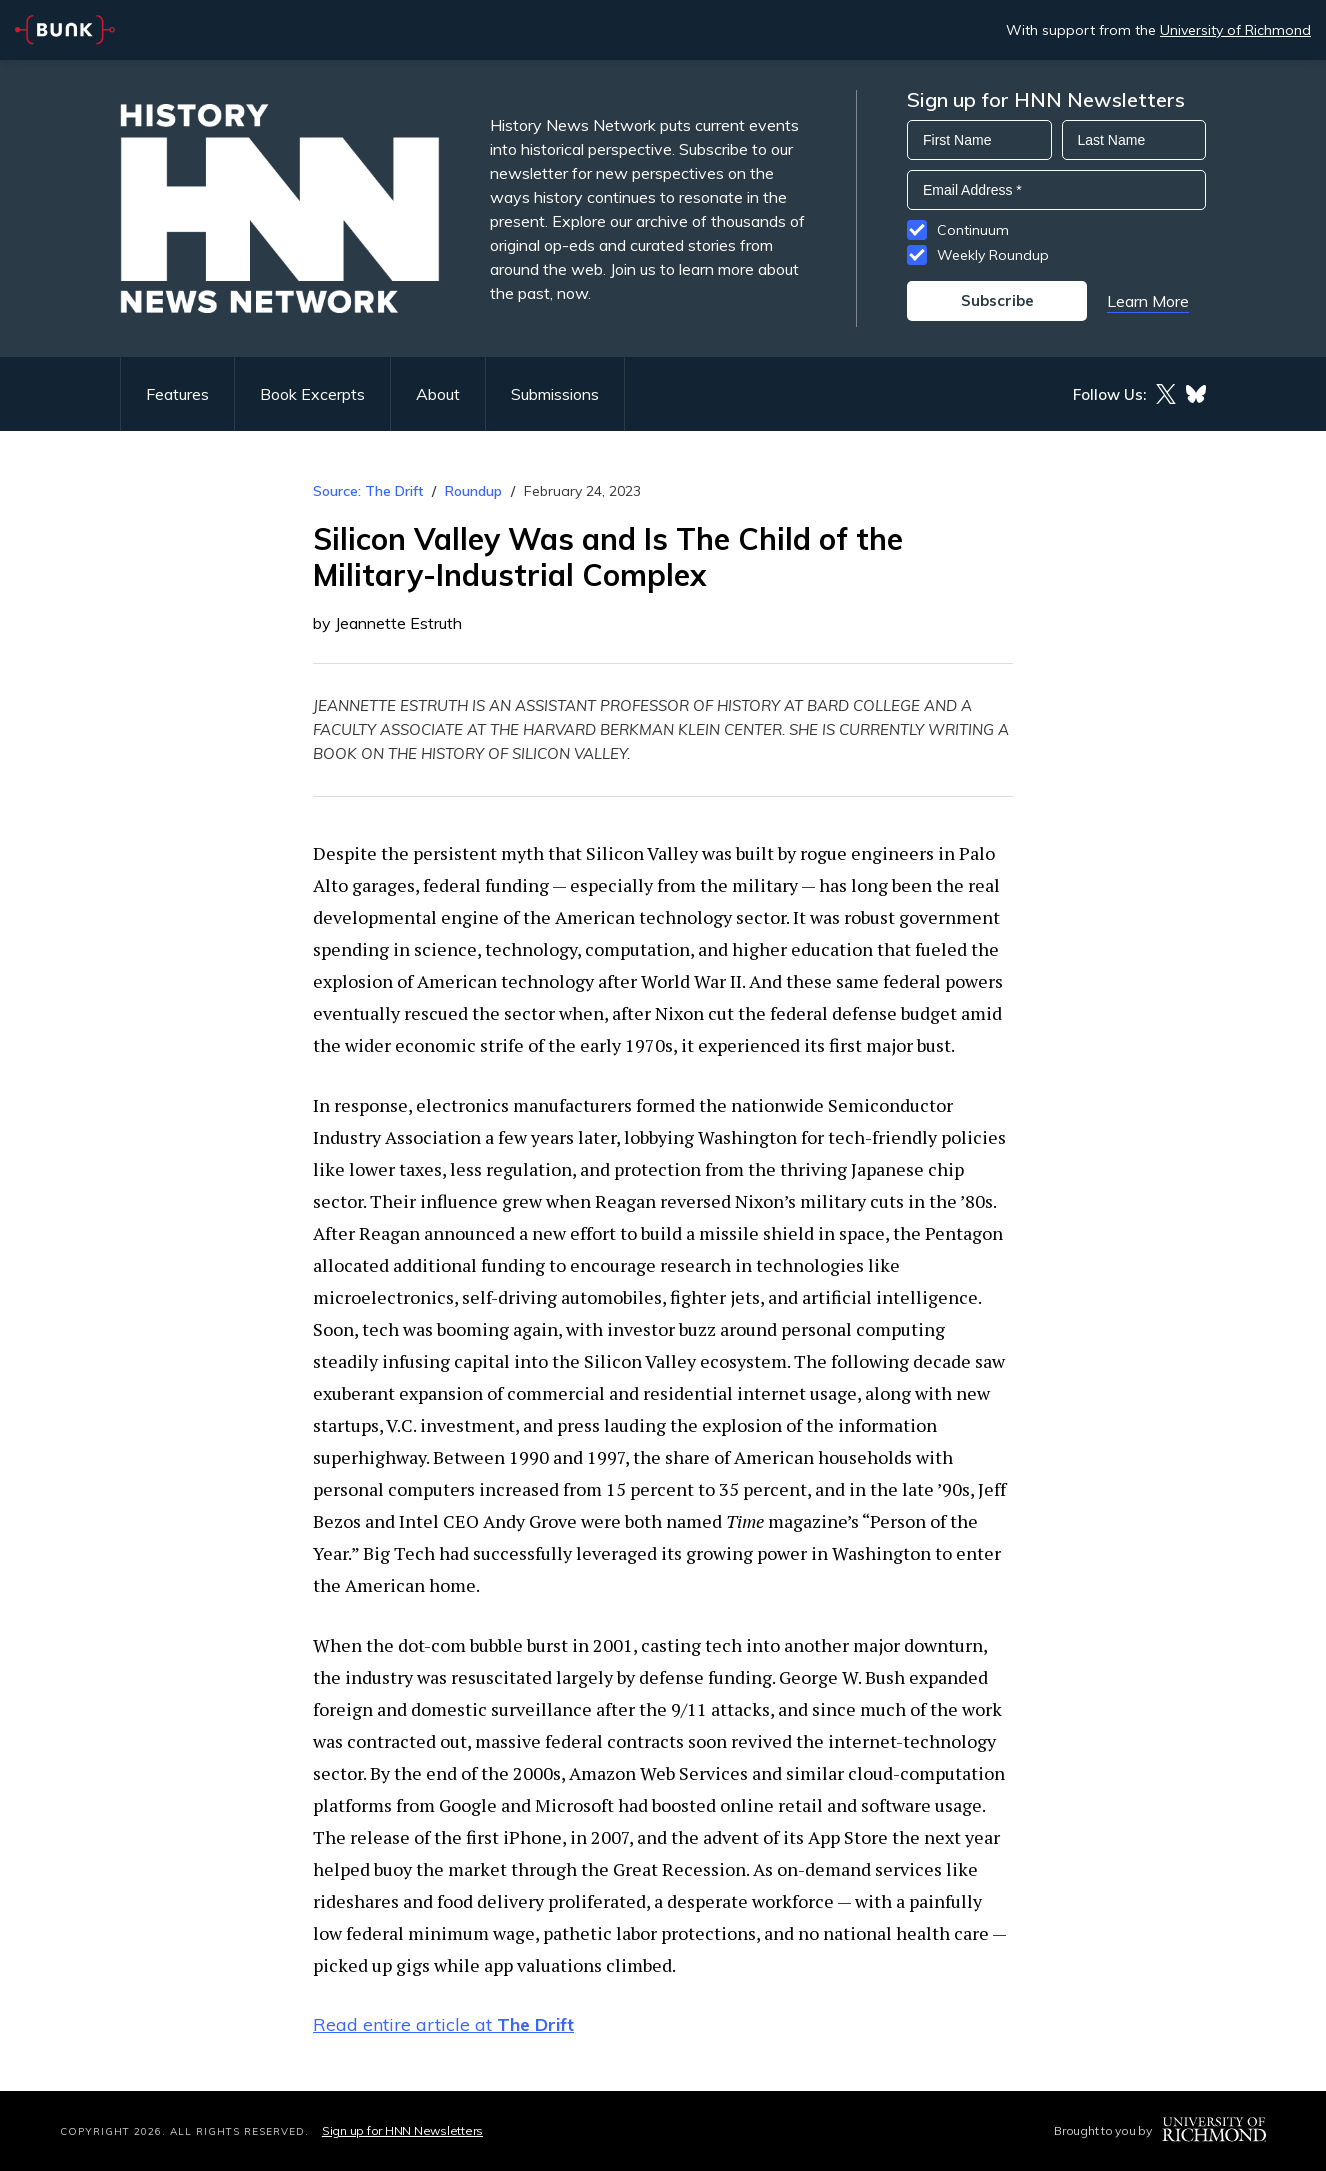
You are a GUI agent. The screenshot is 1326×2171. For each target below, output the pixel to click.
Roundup (473, 491)
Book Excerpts (312, 394)
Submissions (555, 394)
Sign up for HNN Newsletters (402, 2130)
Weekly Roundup (993, 255)
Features (177, 394)
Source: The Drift (368, 491)
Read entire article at (443, 2024)
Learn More (1148, 301)
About (438, 394)
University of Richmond (1235, 30)
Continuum (973, 230)
